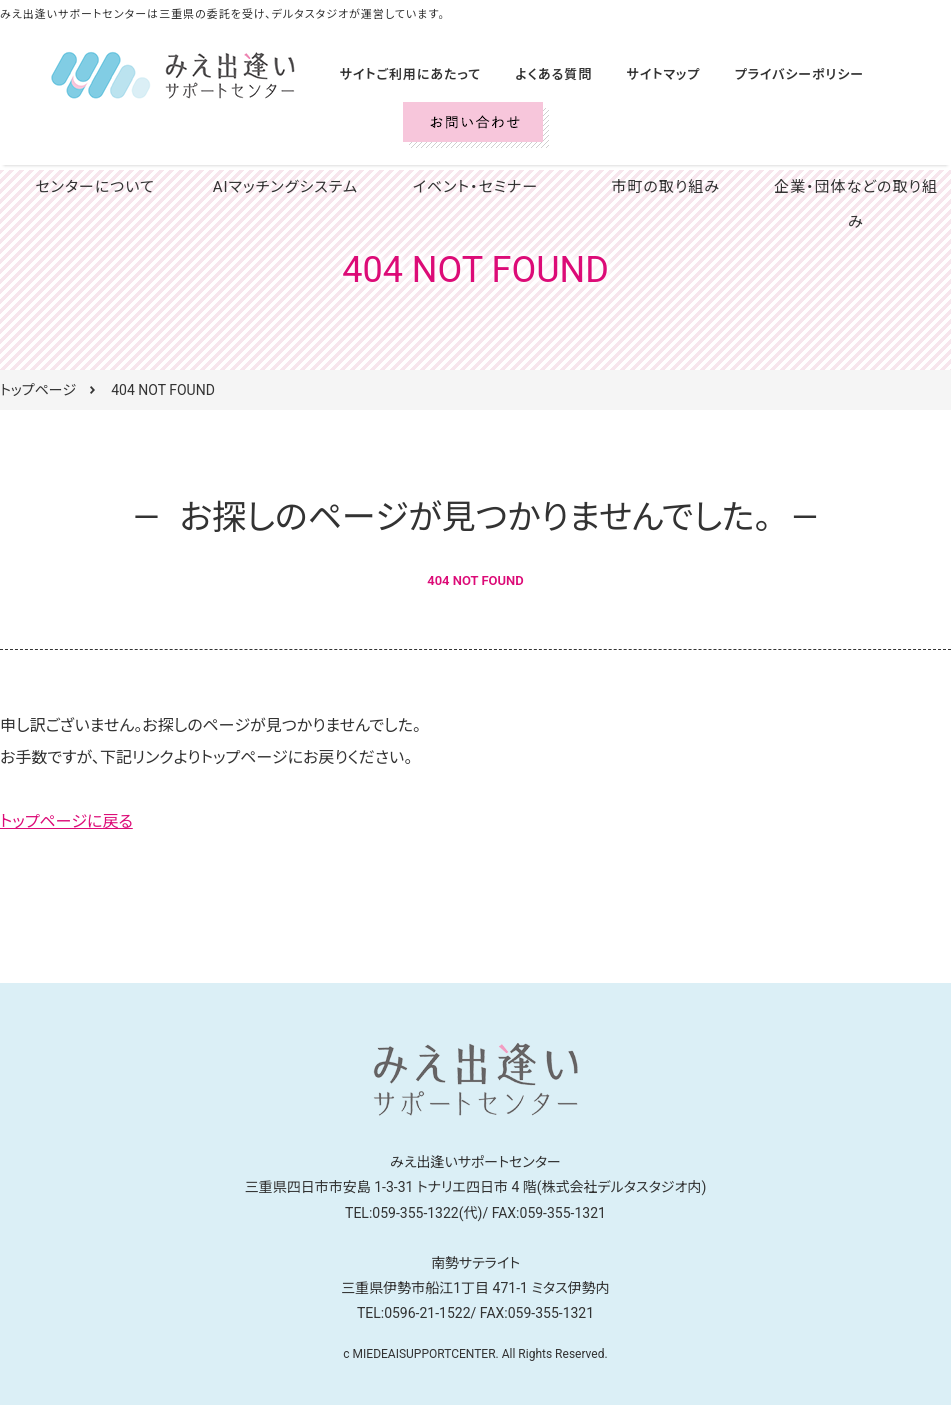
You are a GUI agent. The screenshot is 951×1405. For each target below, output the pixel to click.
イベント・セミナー (475, 187)
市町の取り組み (666, 187)
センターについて (95, 187)
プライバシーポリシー (768, 74)
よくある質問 (538, 74)
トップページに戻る (66, 821)
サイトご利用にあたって (404, 74)
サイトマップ (641, 74)
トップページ (38, 390)
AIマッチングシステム (285, 187)
